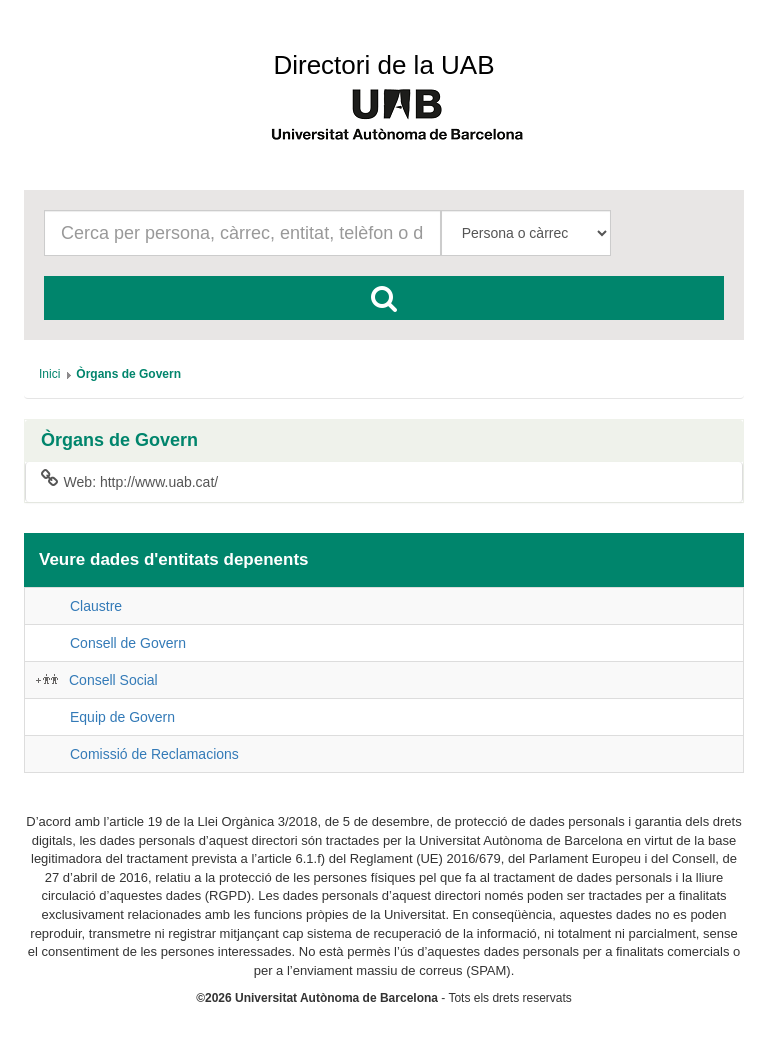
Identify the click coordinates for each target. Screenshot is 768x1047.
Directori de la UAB (383, 65)
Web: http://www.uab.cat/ (129, 481)
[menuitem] (49, 374)
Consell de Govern (128, 643)
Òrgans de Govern (119, 440)
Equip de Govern (122, 717)
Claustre (96, 606)
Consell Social (113, 680)
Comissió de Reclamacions (154, 754)
